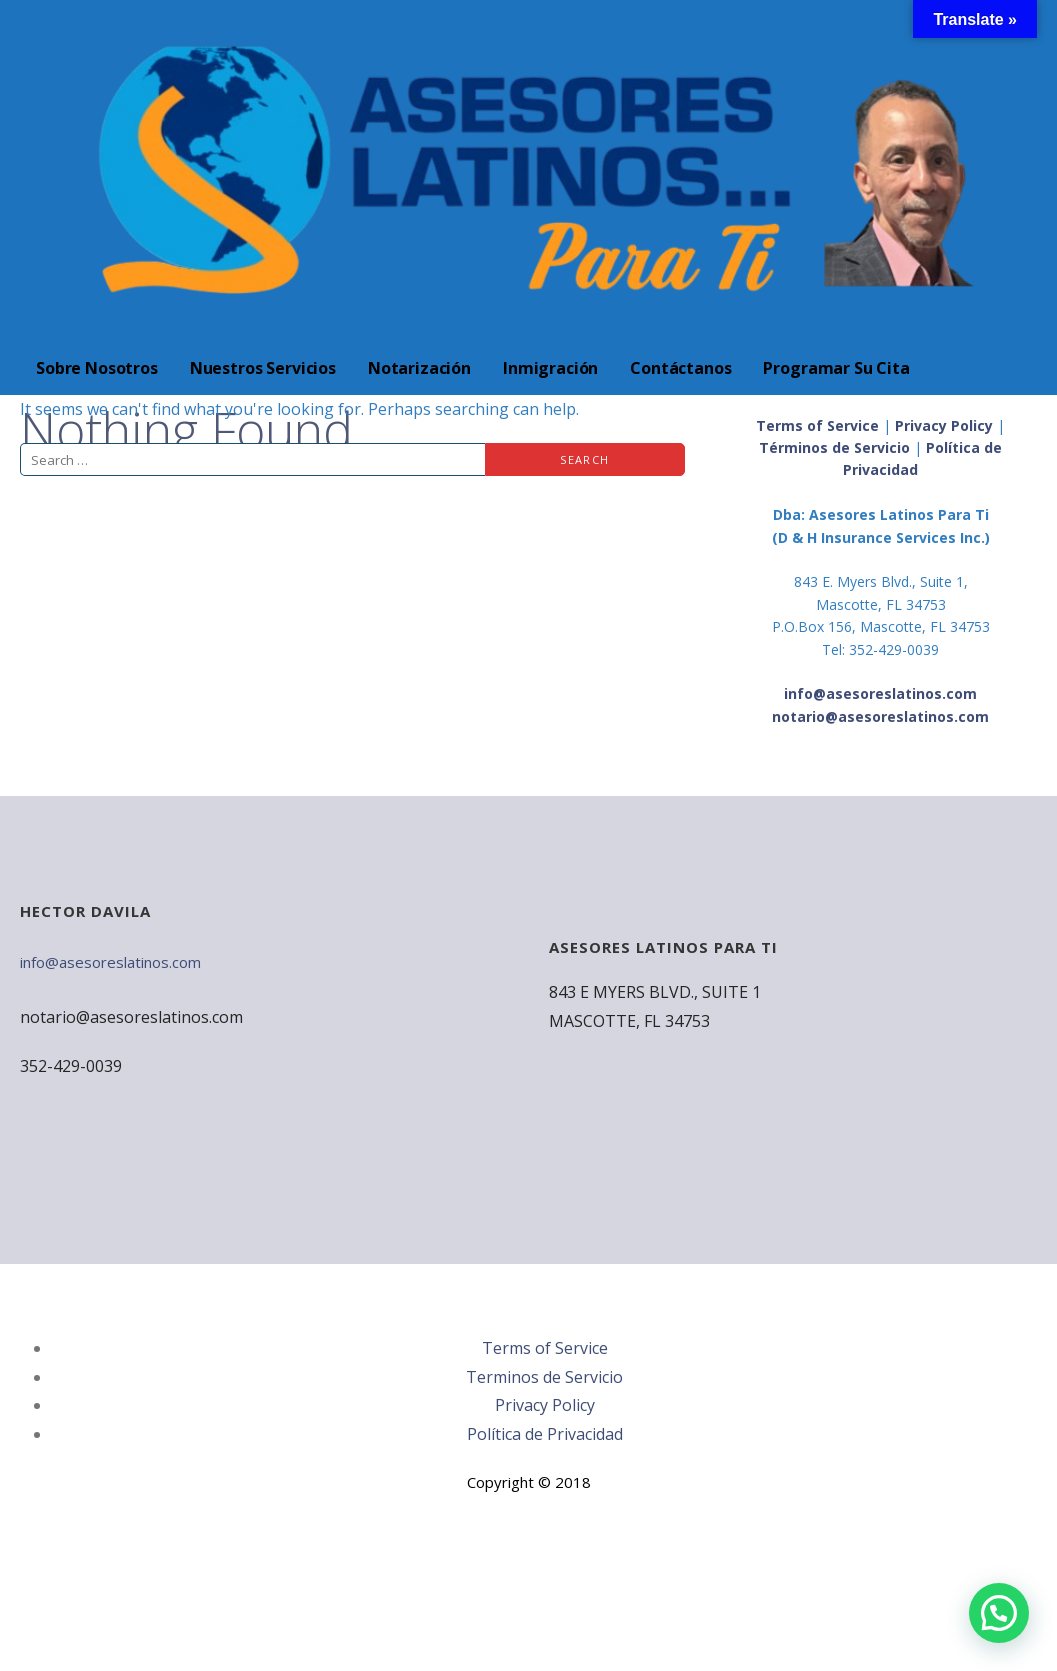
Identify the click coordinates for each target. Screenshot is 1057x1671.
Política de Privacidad (545, 1434)
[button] (999, 1613)
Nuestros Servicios (263, 368)
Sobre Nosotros (97, 368)
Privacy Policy (944, 425)
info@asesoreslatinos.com (110, 962)
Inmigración (550, 368)
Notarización (419, 368)
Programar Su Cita (836, 368)
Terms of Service (817, 425)
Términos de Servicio (834, 447)
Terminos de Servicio (544, 1377)
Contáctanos (680, 368)
